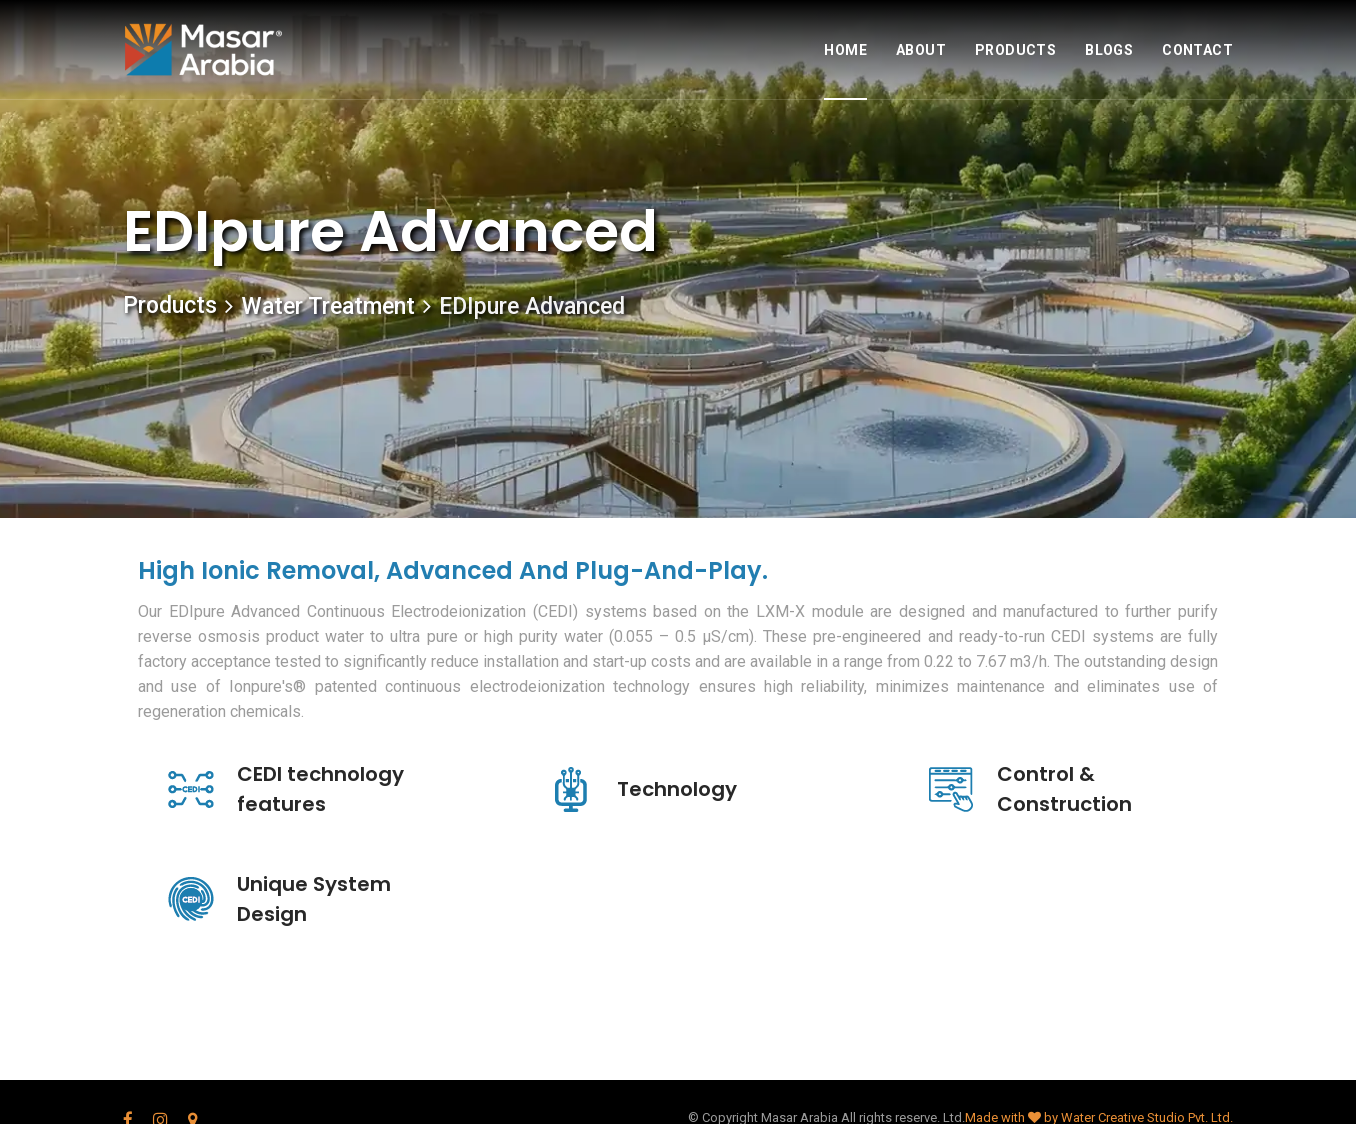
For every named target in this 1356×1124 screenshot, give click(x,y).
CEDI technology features (320, 789)
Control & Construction (1064, 789)
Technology (677, 789)
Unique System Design (314, 899)
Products (170, 305)
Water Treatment (328, 306)
